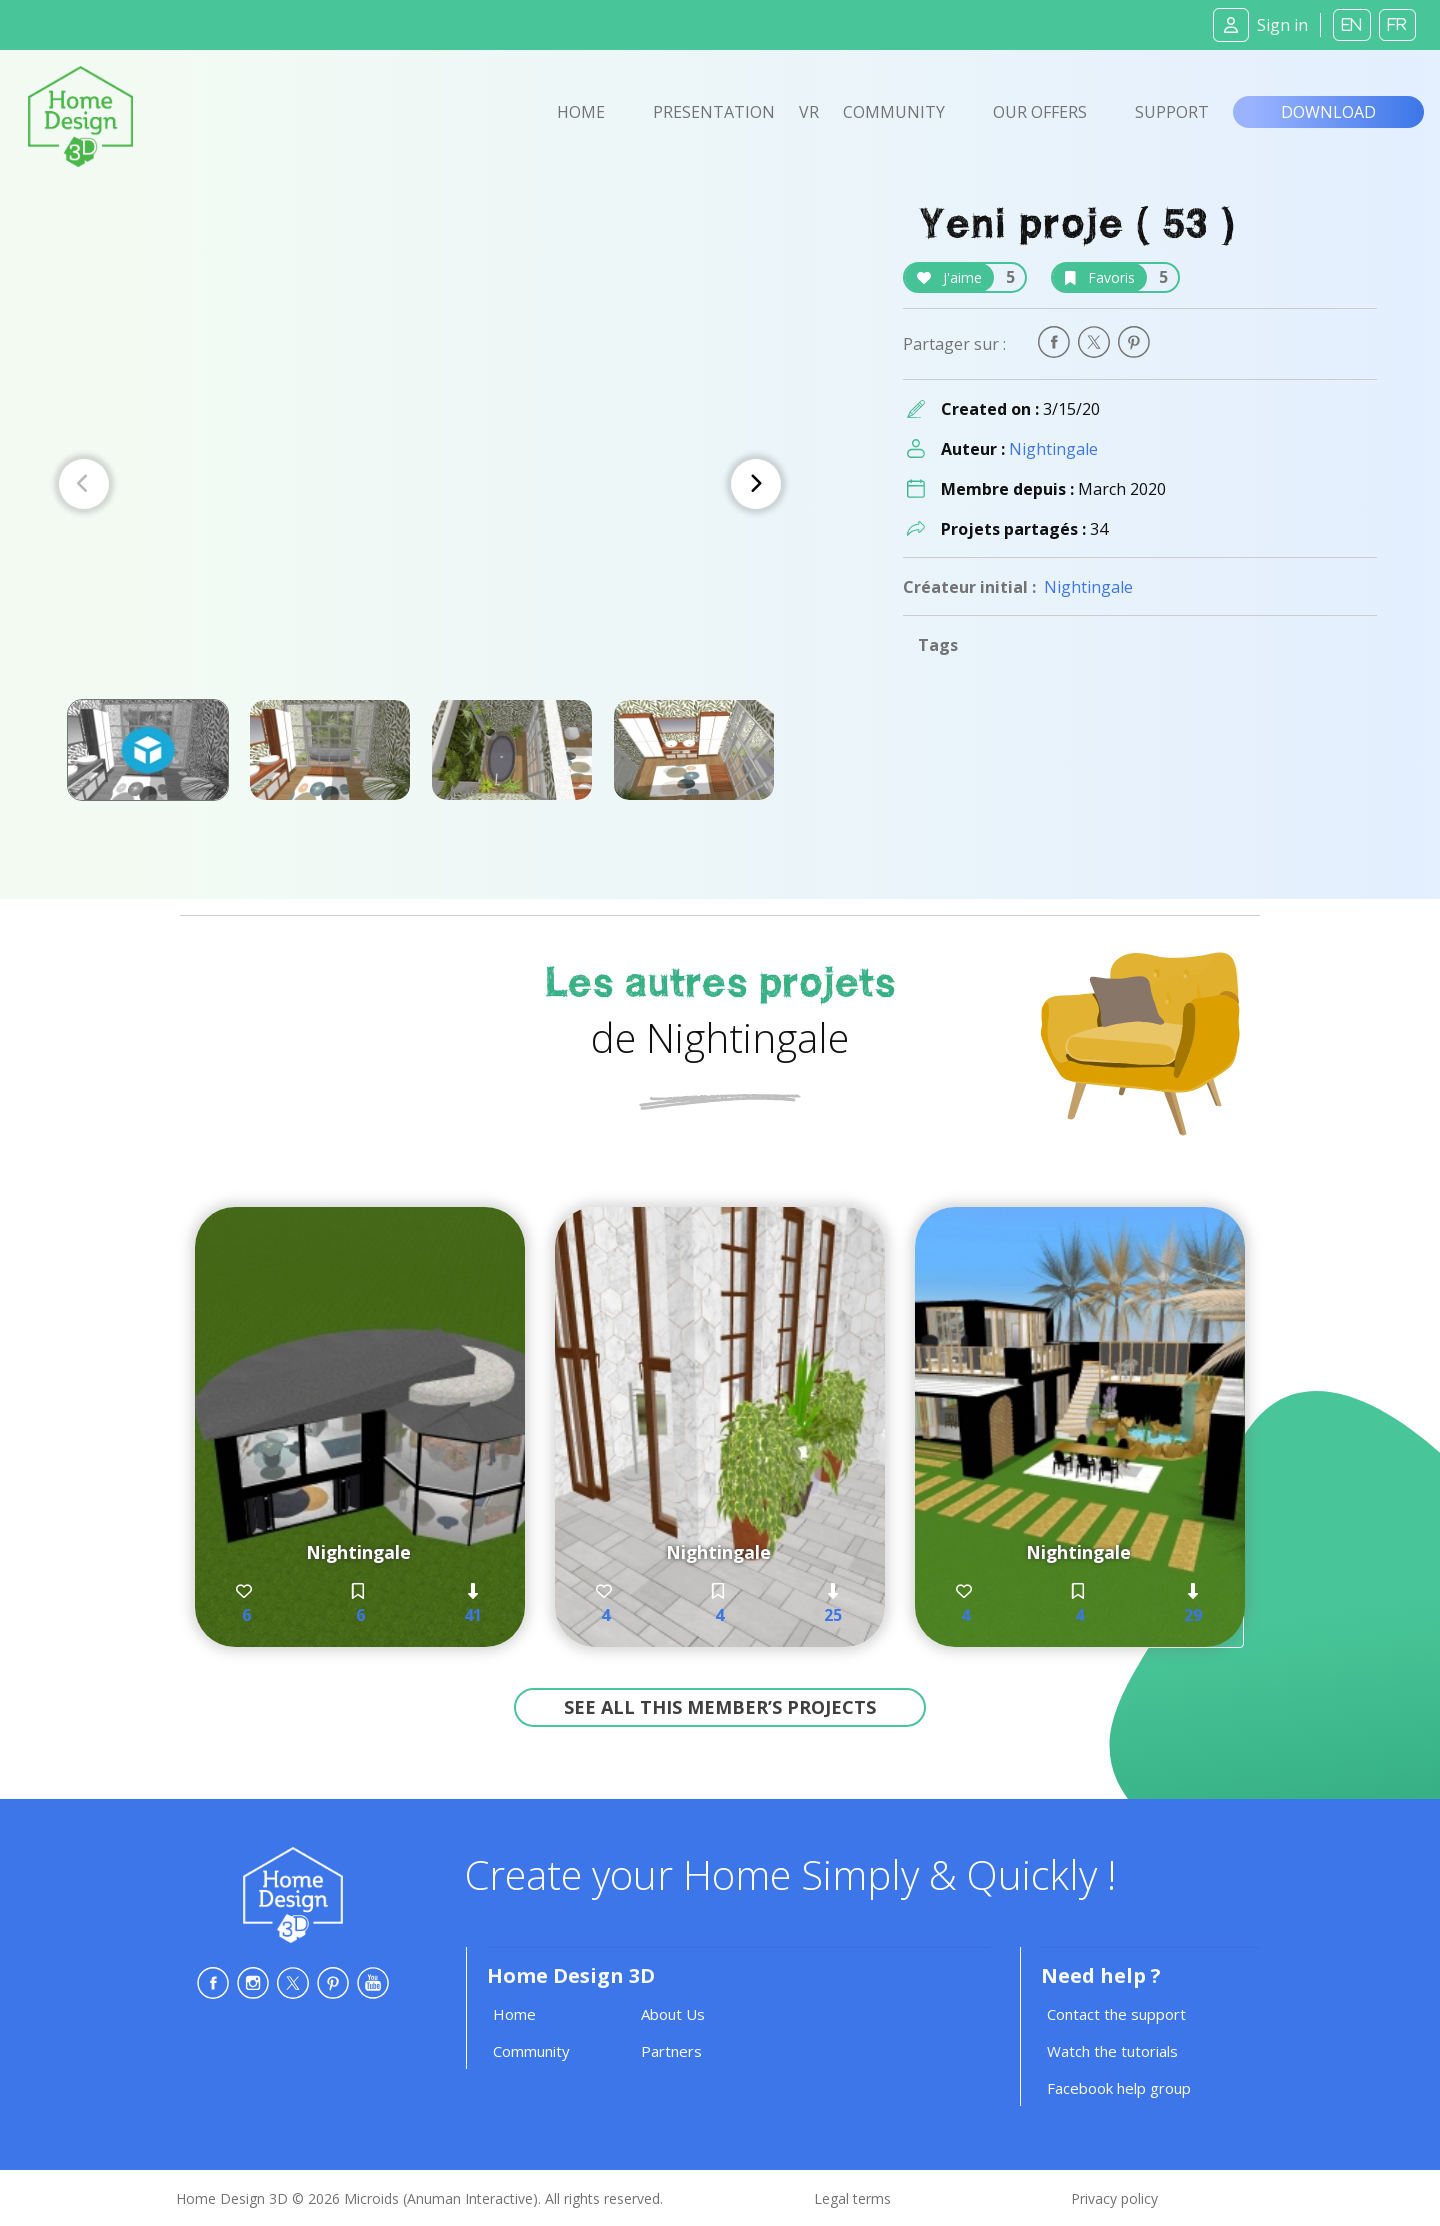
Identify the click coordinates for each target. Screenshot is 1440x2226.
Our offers (1040, 112)
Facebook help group (1119, 2088)
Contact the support (1116, 2014)
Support (1172, 112)
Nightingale (1053, 449)
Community (894, 112)
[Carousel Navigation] (420, 484)
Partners (671, 2051)
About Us (673, 2014)
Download (1328, 112)
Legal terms (852, 2198)
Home (581, 112)
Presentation (714, 112)
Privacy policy (1114, 2198)
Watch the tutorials (1112, 2051)
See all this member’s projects (720, 1707)
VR (809, 112)
